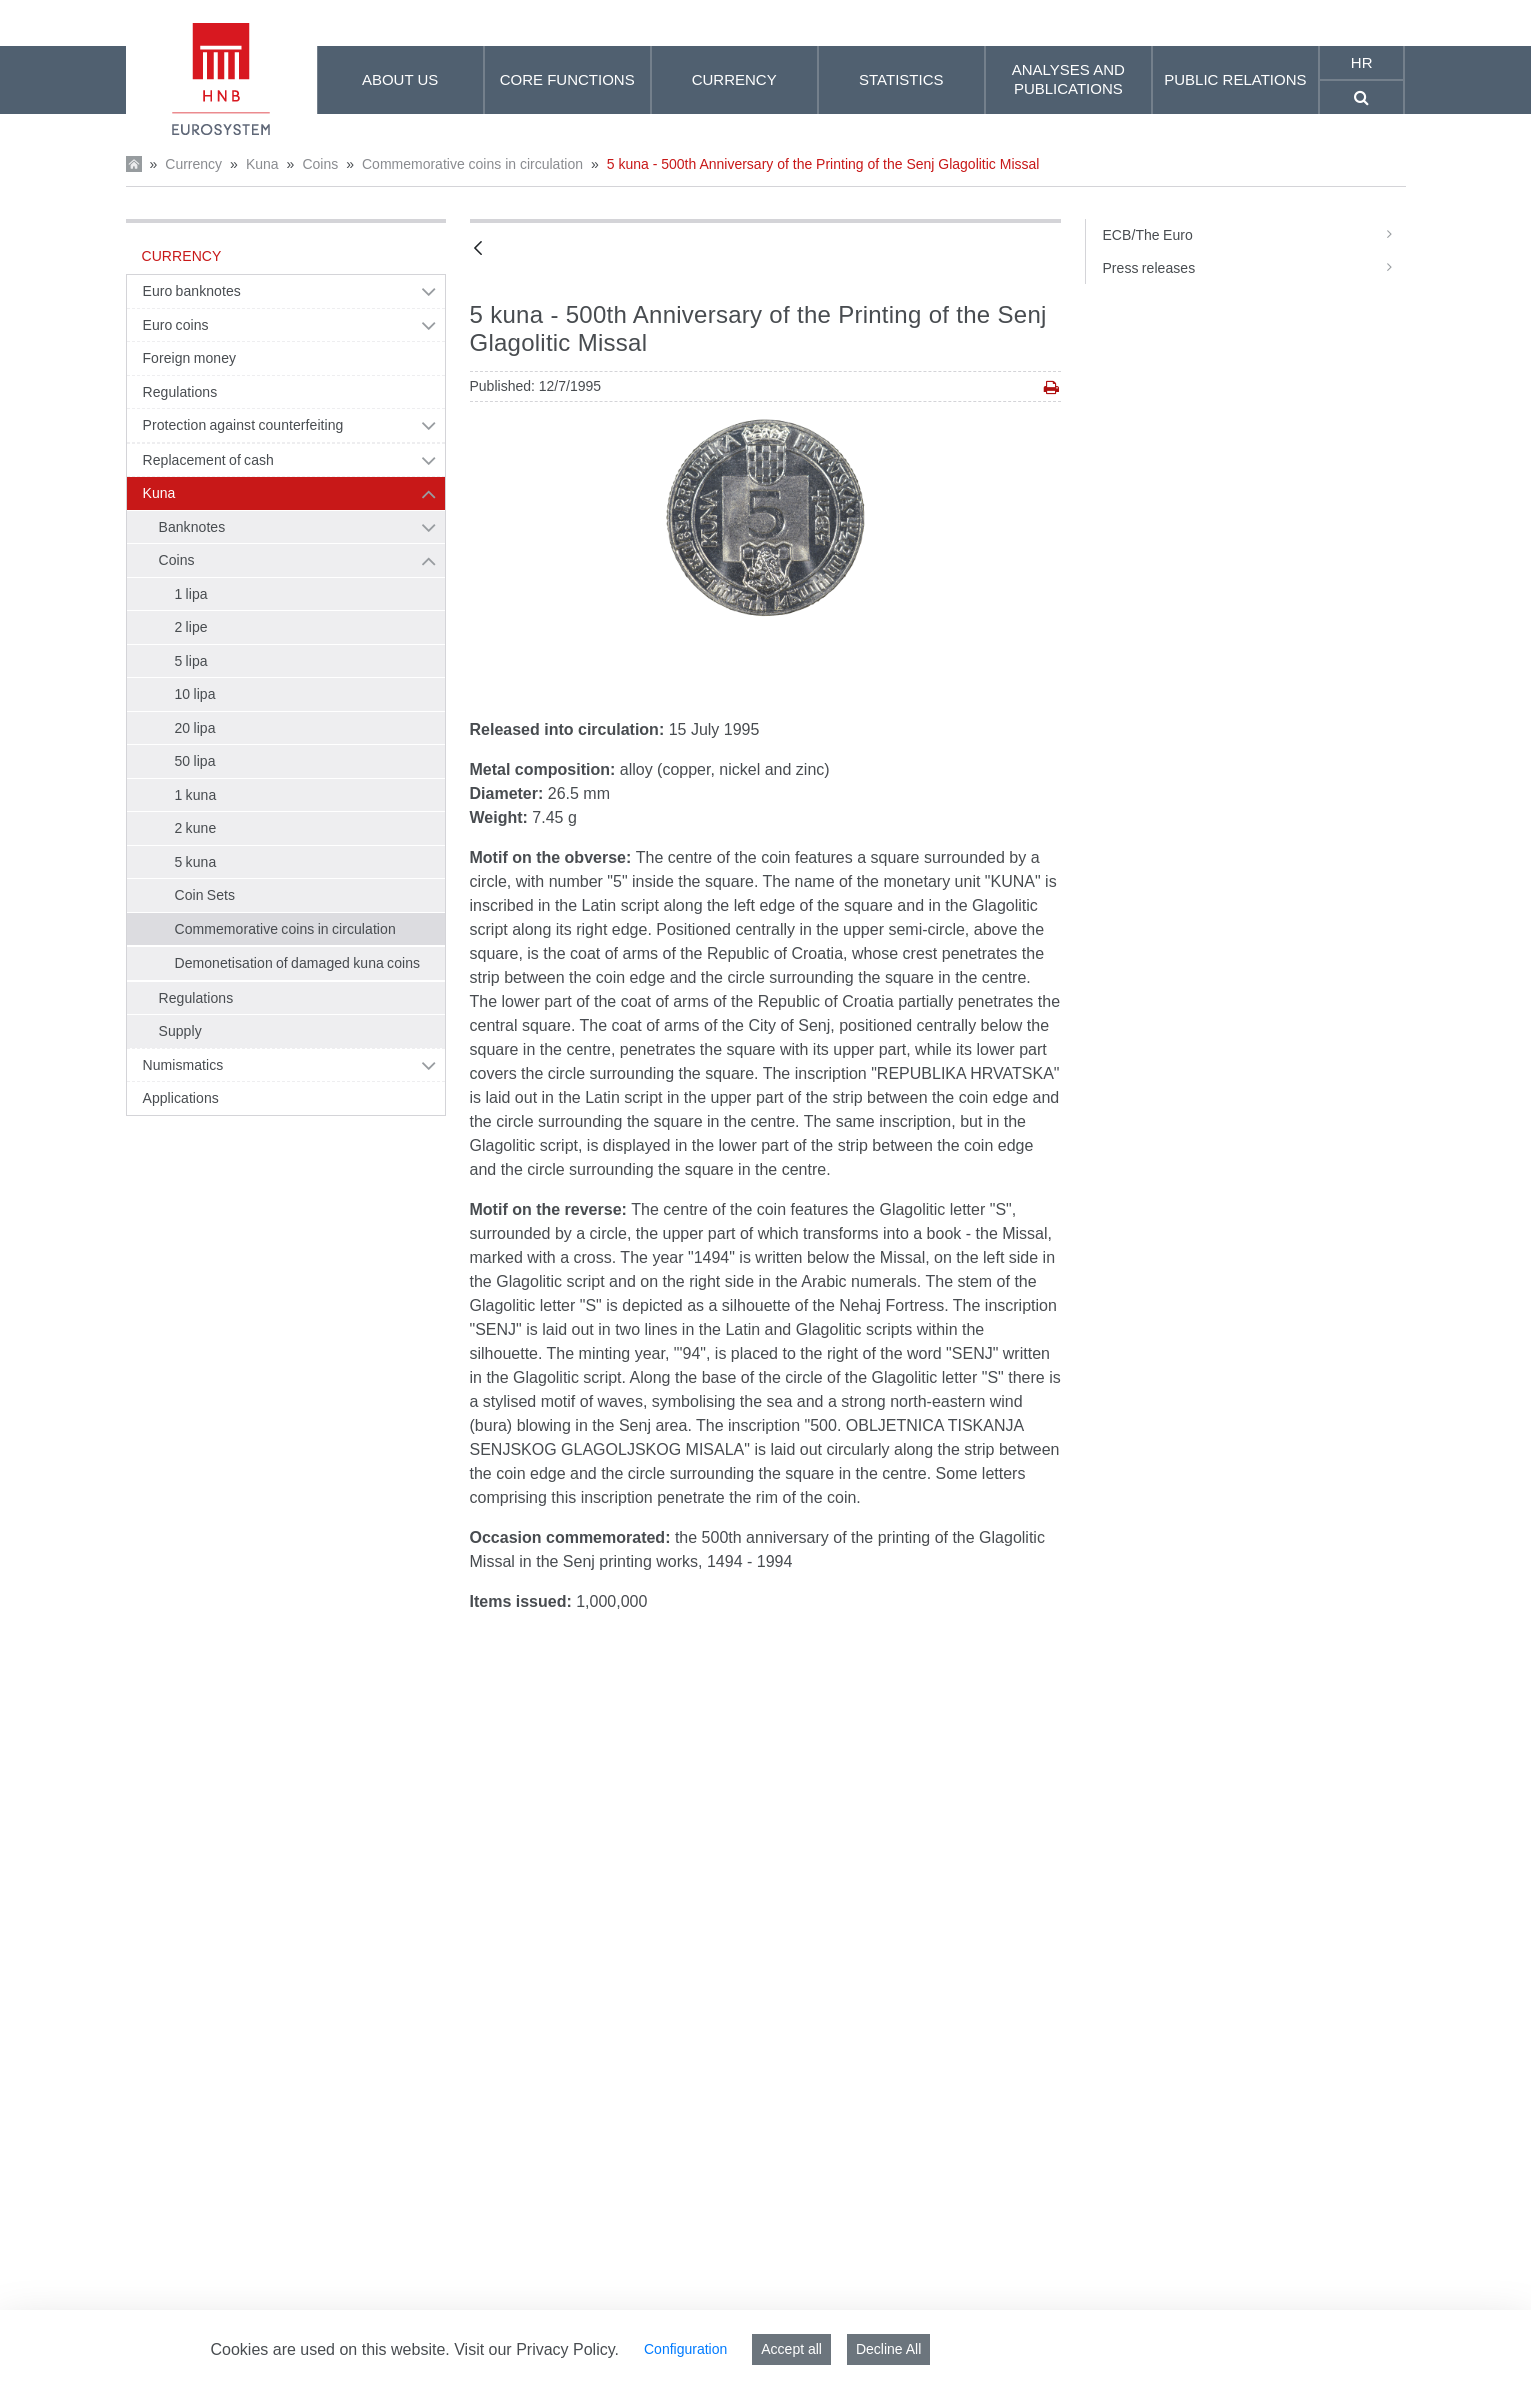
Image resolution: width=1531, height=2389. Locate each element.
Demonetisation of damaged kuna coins (298, 963)
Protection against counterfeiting (243, 425)
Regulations (180, 392)
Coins (320, 164)
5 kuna (196, 862)
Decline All (888, 2349)
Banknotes (192, 527)
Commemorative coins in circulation (472, 164)
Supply (180, 1031)
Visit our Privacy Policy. (536, 2349)
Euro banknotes (192, 291)
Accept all (791, 2349)
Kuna (262, 164)
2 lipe (191, 627)
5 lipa (191, 661)
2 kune (196, 828)
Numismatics (183, 1065)
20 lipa (195, 728)
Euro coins (176, 325)
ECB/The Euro (1253, 235)
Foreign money (190, 358)
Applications (181, 1098)
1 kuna (196, 795)
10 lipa (195, 694)
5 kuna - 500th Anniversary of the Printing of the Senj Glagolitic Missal (823, 164)
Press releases (1253, 268)
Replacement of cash (208, 460)
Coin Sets (205, 895)
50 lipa (195, 761)
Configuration (685, 2349)
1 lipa (191, 594)
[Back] (478, 249)
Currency (193, 164)
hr (1362, 62)
